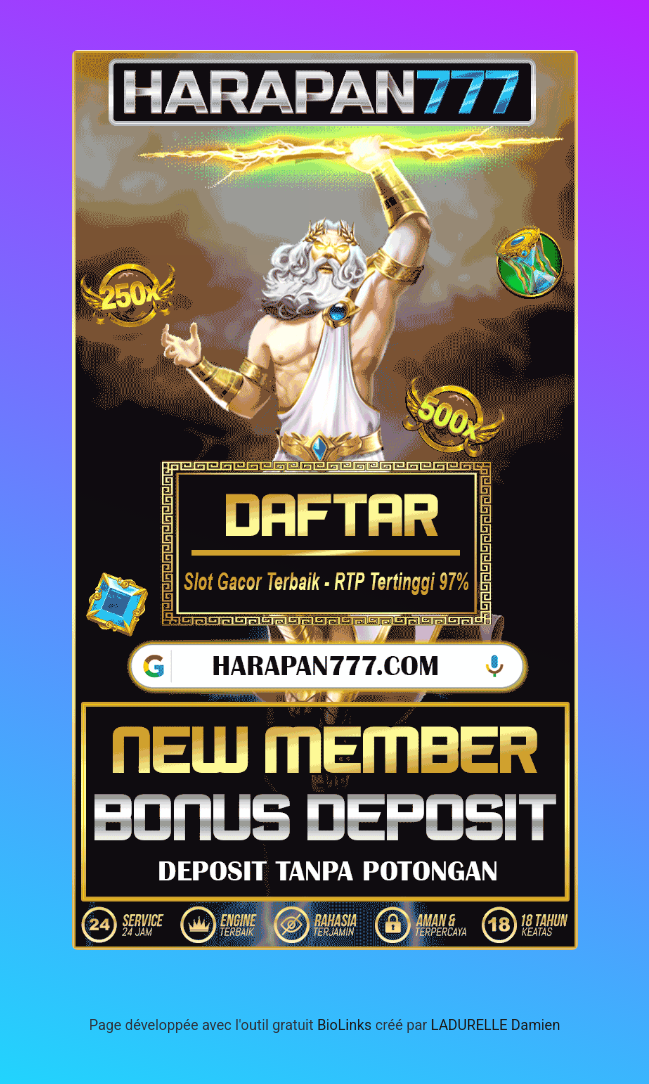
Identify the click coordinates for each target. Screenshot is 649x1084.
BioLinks (344, 1025)
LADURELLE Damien (495, 1025)
